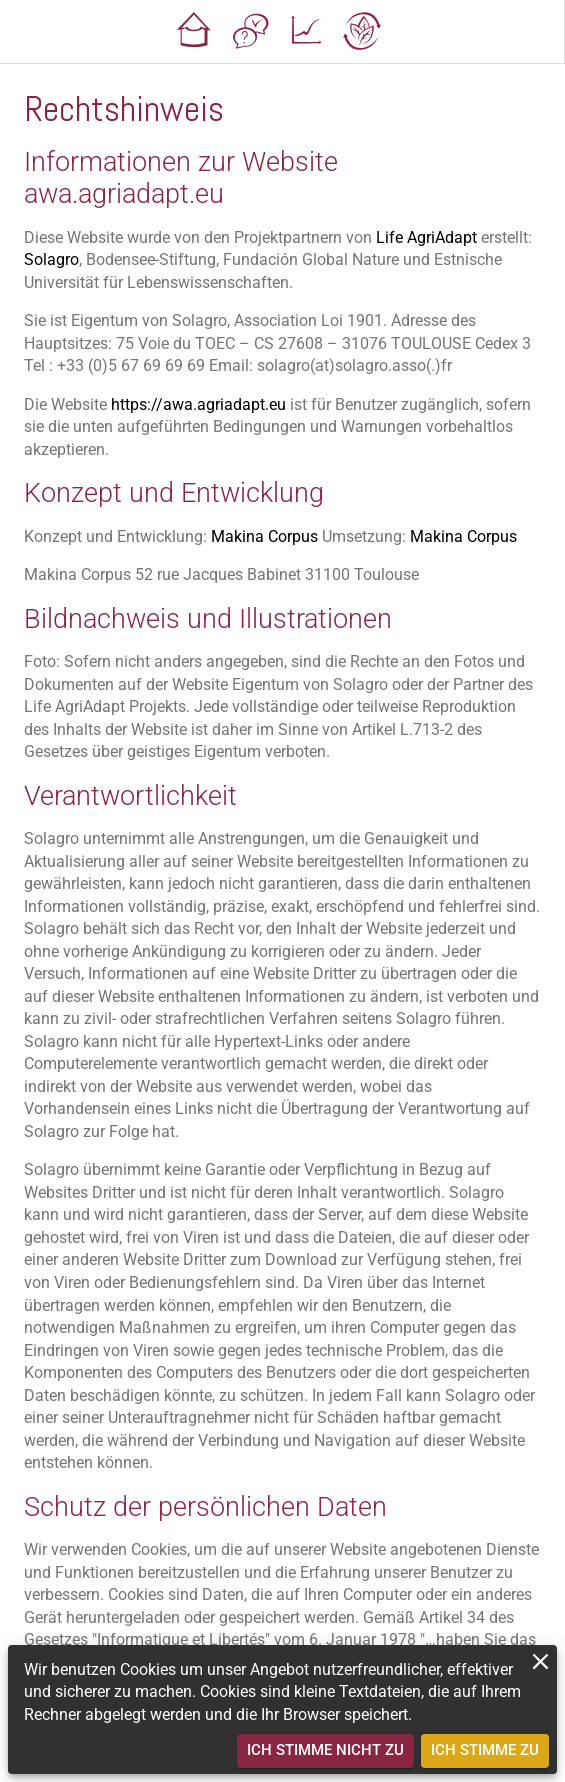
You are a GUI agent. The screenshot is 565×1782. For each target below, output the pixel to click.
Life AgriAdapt (426, 237)
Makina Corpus (264, 536)
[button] (194, 32)
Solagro (51, 259)
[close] (540, 1661)
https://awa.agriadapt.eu (198, 404)
